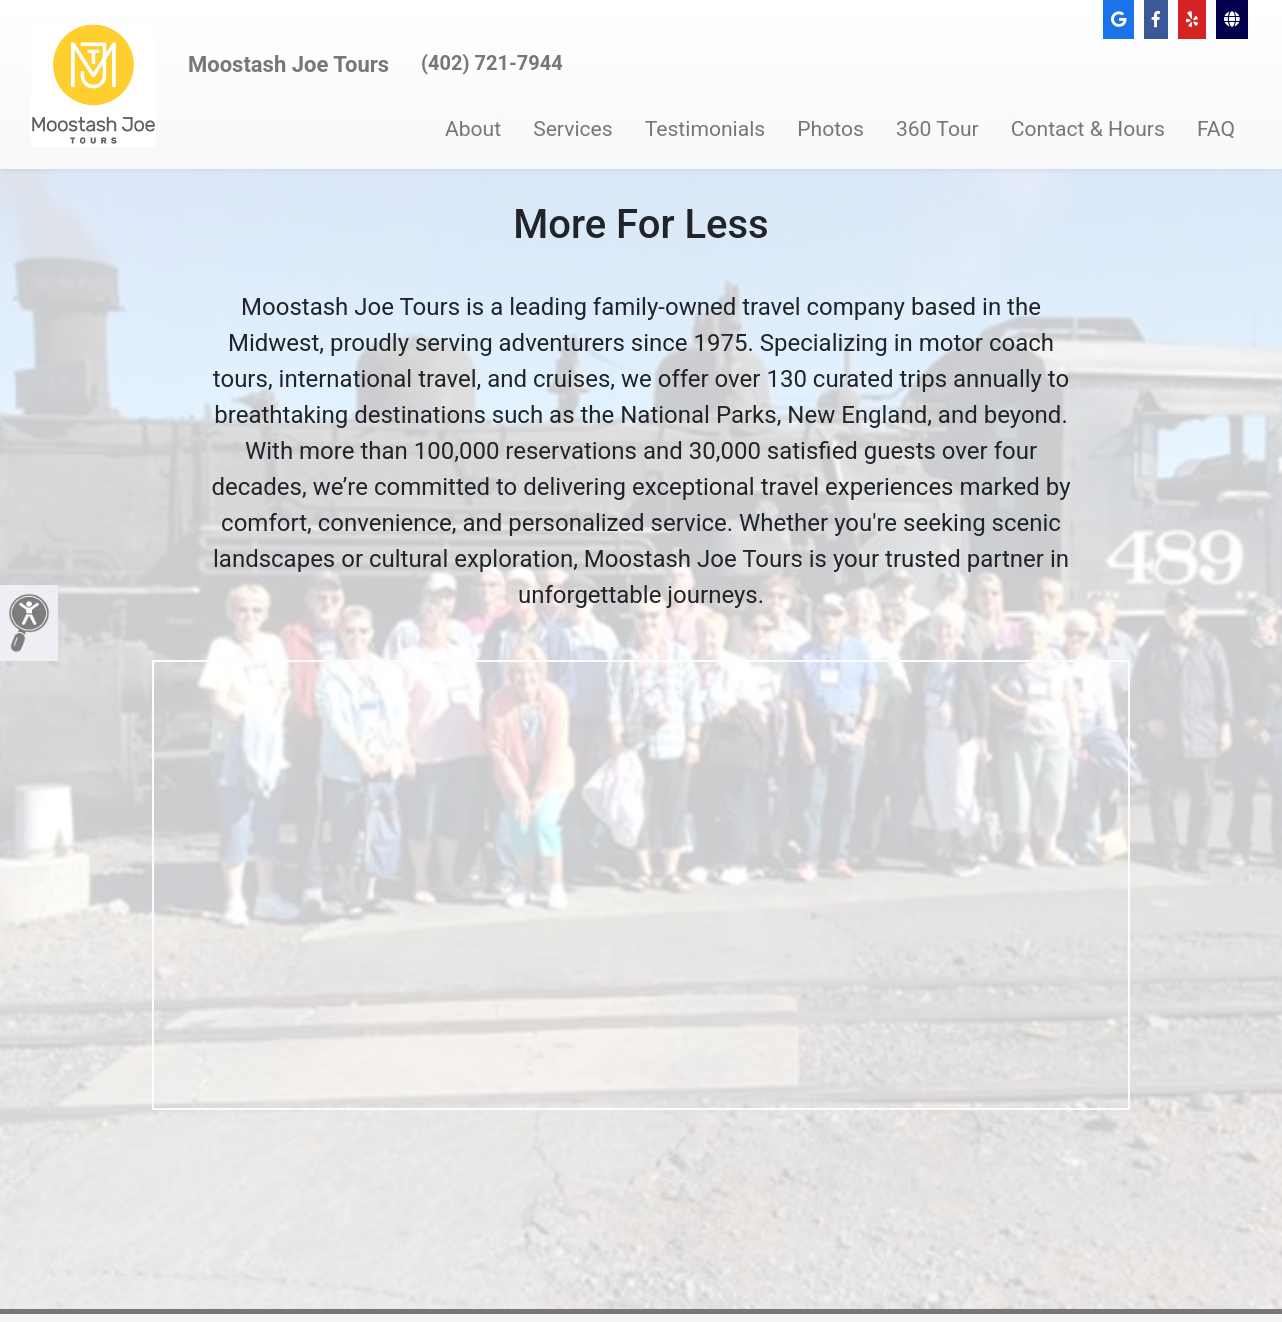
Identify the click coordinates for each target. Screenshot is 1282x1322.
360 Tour (937, 128)
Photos (830, 128)
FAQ (1216, 128)
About (473, 128)
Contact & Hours (1088, 128)
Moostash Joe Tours (288, 64)
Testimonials (705, 128)
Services (573, 128)
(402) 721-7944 (492, 63)
